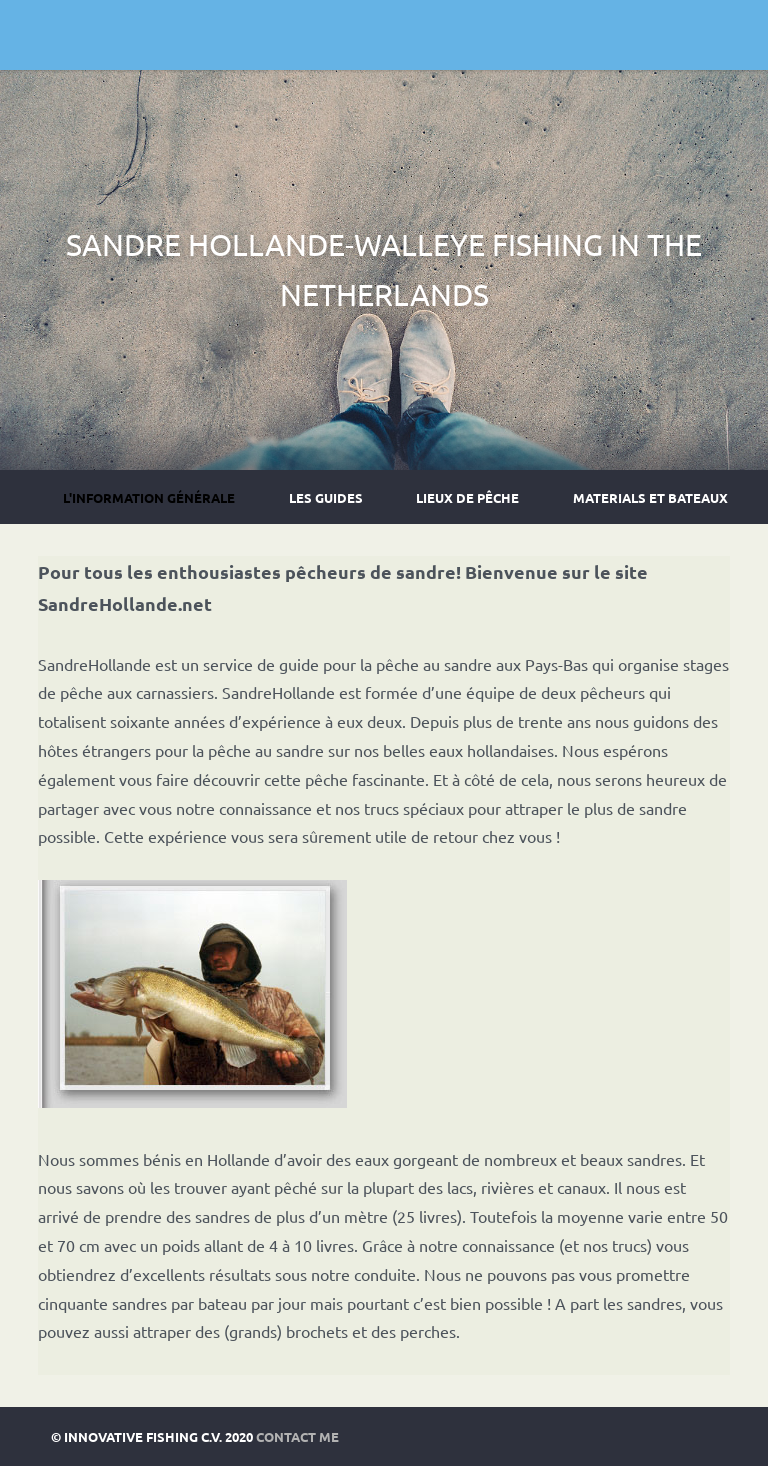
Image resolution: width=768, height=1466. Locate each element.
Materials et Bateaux (650, 497)
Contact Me (297, 1436)
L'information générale (149, 497)
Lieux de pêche (467, 497)
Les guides (326, 497)
